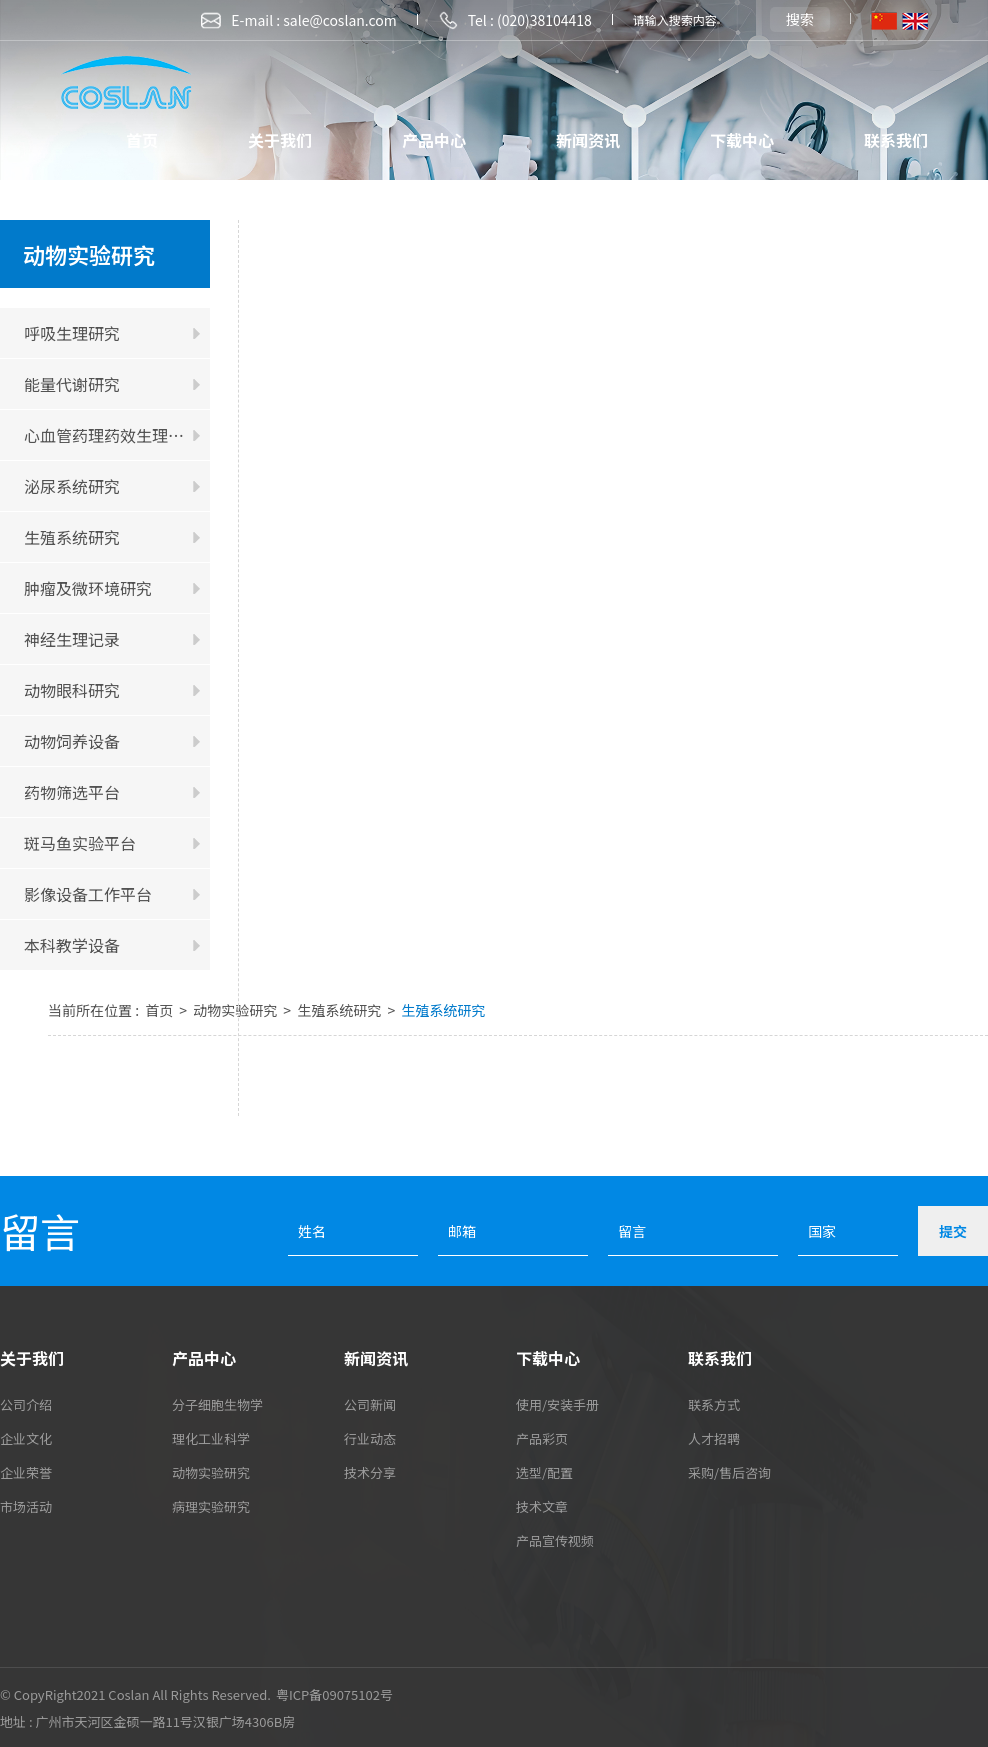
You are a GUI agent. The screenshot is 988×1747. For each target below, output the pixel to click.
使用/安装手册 (557, 1404)
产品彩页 (542, 1438)
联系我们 (896, 140)
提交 (953, 1231)
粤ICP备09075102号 (334, 1694)
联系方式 (714, 1404)
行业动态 (370, 1438)
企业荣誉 (26, 1472)
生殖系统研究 (340, 1010)
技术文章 (542, 1506)
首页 (142, 140)
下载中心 (742, 140)
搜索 (800, 19)
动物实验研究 (236, 1010)
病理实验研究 (211, 1506)
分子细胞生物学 (217, 1404)
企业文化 (26, 1438)
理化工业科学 (211, 1438)
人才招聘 (714, 1438)
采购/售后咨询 (729, 1472)
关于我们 (280, 140)
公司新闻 (370, 1404)
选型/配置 (544, 1472)
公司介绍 (26, 1404)
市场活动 (26, 1506)
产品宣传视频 (555, 1540)
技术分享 (370, 1472)
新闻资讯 (588, 140)
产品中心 (434, 140)
